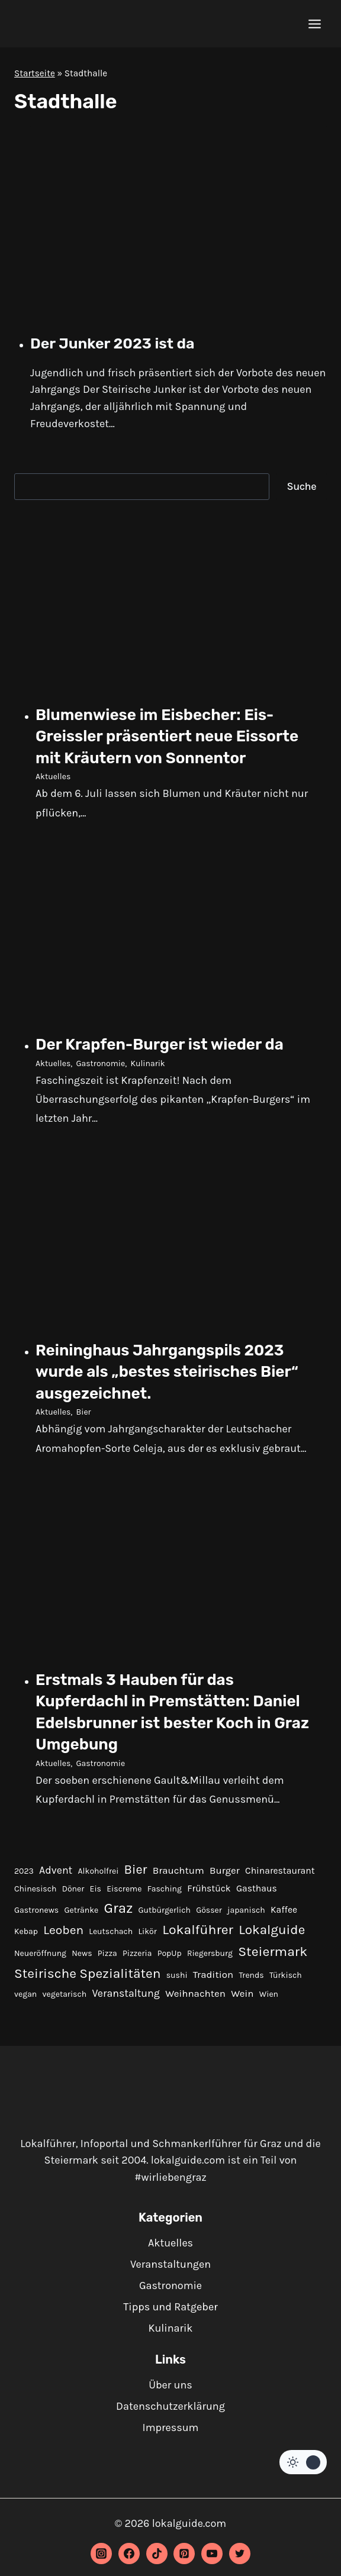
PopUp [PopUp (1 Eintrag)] (169, 1953)
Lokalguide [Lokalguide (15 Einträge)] (272, 1930)
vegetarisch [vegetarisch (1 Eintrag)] (65, 1994)
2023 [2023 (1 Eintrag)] (24, 1871)
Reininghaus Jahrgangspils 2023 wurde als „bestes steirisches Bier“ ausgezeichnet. (167, 1372)
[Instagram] (101, 2553)
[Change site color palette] (303, 2462)
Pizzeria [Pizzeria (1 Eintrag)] (137, 1953)
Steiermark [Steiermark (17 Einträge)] (272, 1952)
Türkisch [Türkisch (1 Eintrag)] (285, 1975)
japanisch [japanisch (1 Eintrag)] (246, 1910)
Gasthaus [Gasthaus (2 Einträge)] (256, 1888)
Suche (301, 486)
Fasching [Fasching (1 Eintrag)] (164, 1889)
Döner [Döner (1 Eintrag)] (73, 1889)
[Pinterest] (184, 2553)
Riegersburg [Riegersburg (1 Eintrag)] (210, 1953)
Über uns (170, 2384)
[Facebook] (129, 2553)
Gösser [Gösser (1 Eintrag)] (209, 1910)
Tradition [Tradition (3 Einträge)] (213, 1974)
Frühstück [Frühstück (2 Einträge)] (208, 1888)
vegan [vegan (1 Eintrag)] (25, 1994)
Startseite (34, 73)
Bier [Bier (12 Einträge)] (135, 1869)
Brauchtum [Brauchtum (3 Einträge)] (178, 1870)
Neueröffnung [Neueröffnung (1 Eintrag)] (40, 1953)
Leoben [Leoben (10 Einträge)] (63, 1930)
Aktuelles (53, 776)
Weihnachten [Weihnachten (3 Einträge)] (195, 1993)
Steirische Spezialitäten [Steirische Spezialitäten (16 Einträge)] (87, 1973)
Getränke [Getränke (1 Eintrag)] (81, 1910)
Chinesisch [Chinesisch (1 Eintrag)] (35, 1889)
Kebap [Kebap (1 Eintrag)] (26, 1931)
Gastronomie (101, 1063)
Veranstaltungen (170, 2264)
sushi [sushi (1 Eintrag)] (177, 1975)
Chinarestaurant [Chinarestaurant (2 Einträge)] (280, 1870)
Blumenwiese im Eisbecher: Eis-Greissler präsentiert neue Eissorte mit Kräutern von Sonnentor (167, 736)
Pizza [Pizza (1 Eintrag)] (107, 1953)
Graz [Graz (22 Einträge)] (118, 1908)
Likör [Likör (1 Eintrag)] (148, 1931)
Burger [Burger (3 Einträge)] (225, 1870)
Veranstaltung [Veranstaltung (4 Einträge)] (125, 1993)
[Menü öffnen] (314, 23)
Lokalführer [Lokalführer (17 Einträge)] (197, 1930)
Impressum (171, 2427)
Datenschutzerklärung (170, 2406)
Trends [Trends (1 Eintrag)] (251, 1975)
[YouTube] (212, 2553)
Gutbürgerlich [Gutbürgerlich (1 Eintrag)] (165, 1910)
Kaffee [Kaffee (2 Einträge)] (284, 1909)
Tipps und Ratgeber (170, 2306)
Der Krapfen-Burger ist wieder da (160, 1044)
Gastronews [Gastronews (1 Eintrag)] (36, 1910)
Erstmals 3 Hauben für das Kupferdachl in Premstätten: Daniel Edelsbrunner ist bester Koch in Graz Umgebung (172, 1712)
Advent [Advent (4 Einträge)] (55, 1870)
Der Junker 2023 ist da (112, 343)
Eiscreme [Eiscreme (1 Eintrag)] (124, 1889)
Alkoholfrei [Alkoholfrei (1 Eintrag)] (98, 1871)
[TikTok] (157, 2553)
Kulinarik (147, 1063)
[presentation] (178, 223)
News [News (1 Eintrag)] (82, 1953)
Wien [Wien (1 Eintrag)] (268, 1994)
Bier (83, 1412)
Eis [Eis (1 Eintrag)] (95, 1889)
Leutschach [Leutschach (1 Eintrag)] (111, 1931)
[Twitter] (239, 2553)
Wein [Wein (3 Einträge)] (242, 1993)
